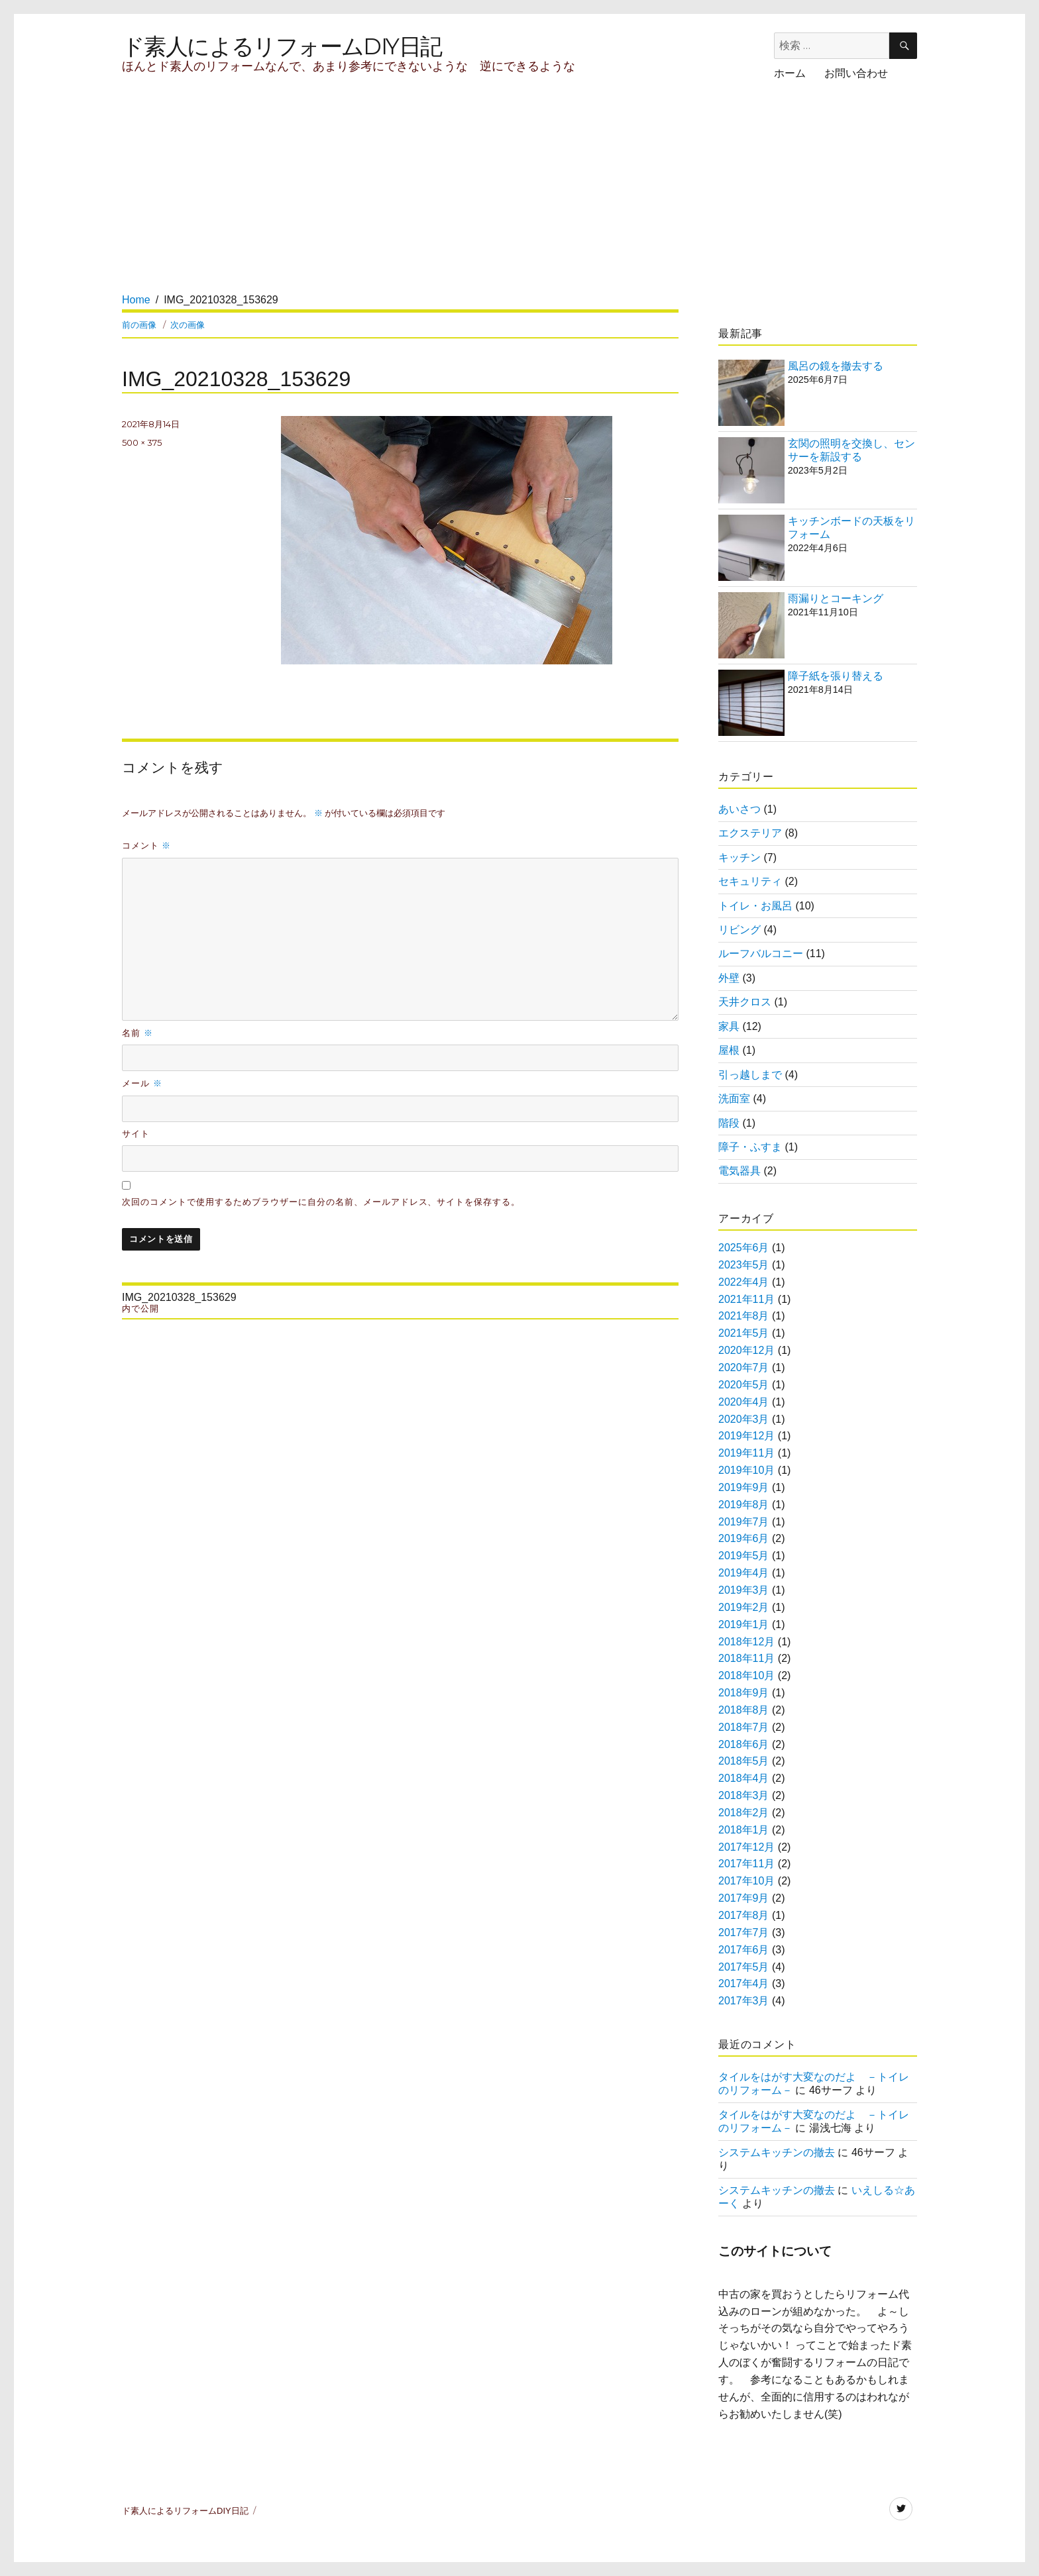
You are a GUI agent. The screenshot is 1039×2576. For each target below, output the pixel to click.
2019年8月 (743, 1504)
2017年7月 (743, 1932)
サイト (136, 1134)
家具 (728, 1026)
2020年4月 (743, 1402)
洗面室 (734, 1098)
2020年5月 (743, 1384)
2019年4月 (743, 1572)
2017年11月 (746, 1863)
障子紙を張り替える (835, 676)
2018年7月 (743, 1727)
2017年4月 (743, 1983)
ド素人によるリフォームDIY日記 (281, 46)
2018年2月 (743, 1812)
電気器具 (739, 1170)
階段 (728, 1123)
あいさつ (739, 809)
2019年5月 (743, 1555)
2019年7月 (743, 1521)
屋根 (728, 1050)
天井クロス (744, 1001)
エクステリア (750, 833)
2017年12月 (746, 1847)
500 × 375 (142, 442)
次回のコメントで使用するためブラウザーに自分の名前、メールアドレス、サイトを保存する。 (321, 1202)
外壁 (728, 978)
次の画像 (187, 324)
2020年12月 (746, 1350)
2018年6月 (743, 1744)
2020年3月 (743, 1419)
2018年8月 (743, 1710)
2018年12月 (746, 1641)
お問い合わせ (856, 73)
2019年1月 (743, 1624)
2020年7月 (743, 1367)
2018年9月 (743, 1692)
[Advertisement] (366, 199)
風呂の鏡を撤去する (835, 366)
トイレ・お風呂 (755, 905)
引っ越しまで (750, 1074)
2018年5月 (743, 1761)
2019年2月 (743, 1607)
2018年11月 (746, 1658)
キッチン (739, 857)
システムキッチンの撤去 (776, 2152)
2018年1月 (743, 1829)
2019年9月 (743, 1487)
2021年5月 (743, 1333)
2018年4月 (743, 1778)
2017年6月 (743, 1949)
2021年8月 (743, 1315)
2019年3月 (743, 1590)
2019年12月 (746, 1435)
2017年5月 (743, 1967)
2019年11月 (746, 1453)
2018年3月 (743, 1795)
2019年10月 (746, 1470)
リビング (739, 929)
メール (142, 1083)
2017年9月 (743, 1898)
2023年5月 (743, 1264)
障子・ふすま (750, 1147)
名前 (137, 1032)
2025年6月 (743, 1247)
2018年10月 (746, 1675)
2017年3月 (743, 2000)
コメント (146, 845)
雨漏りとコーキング (835, 598)
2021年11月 (746, 1299)
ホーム (790, 73)
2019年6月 (743, 1538)
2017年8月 (743, 1915)
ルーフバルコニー (760, 953)
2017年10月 (746, 1880)
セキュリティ (750, 881)
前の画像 (139, 324)
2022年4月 (743, 1282)
